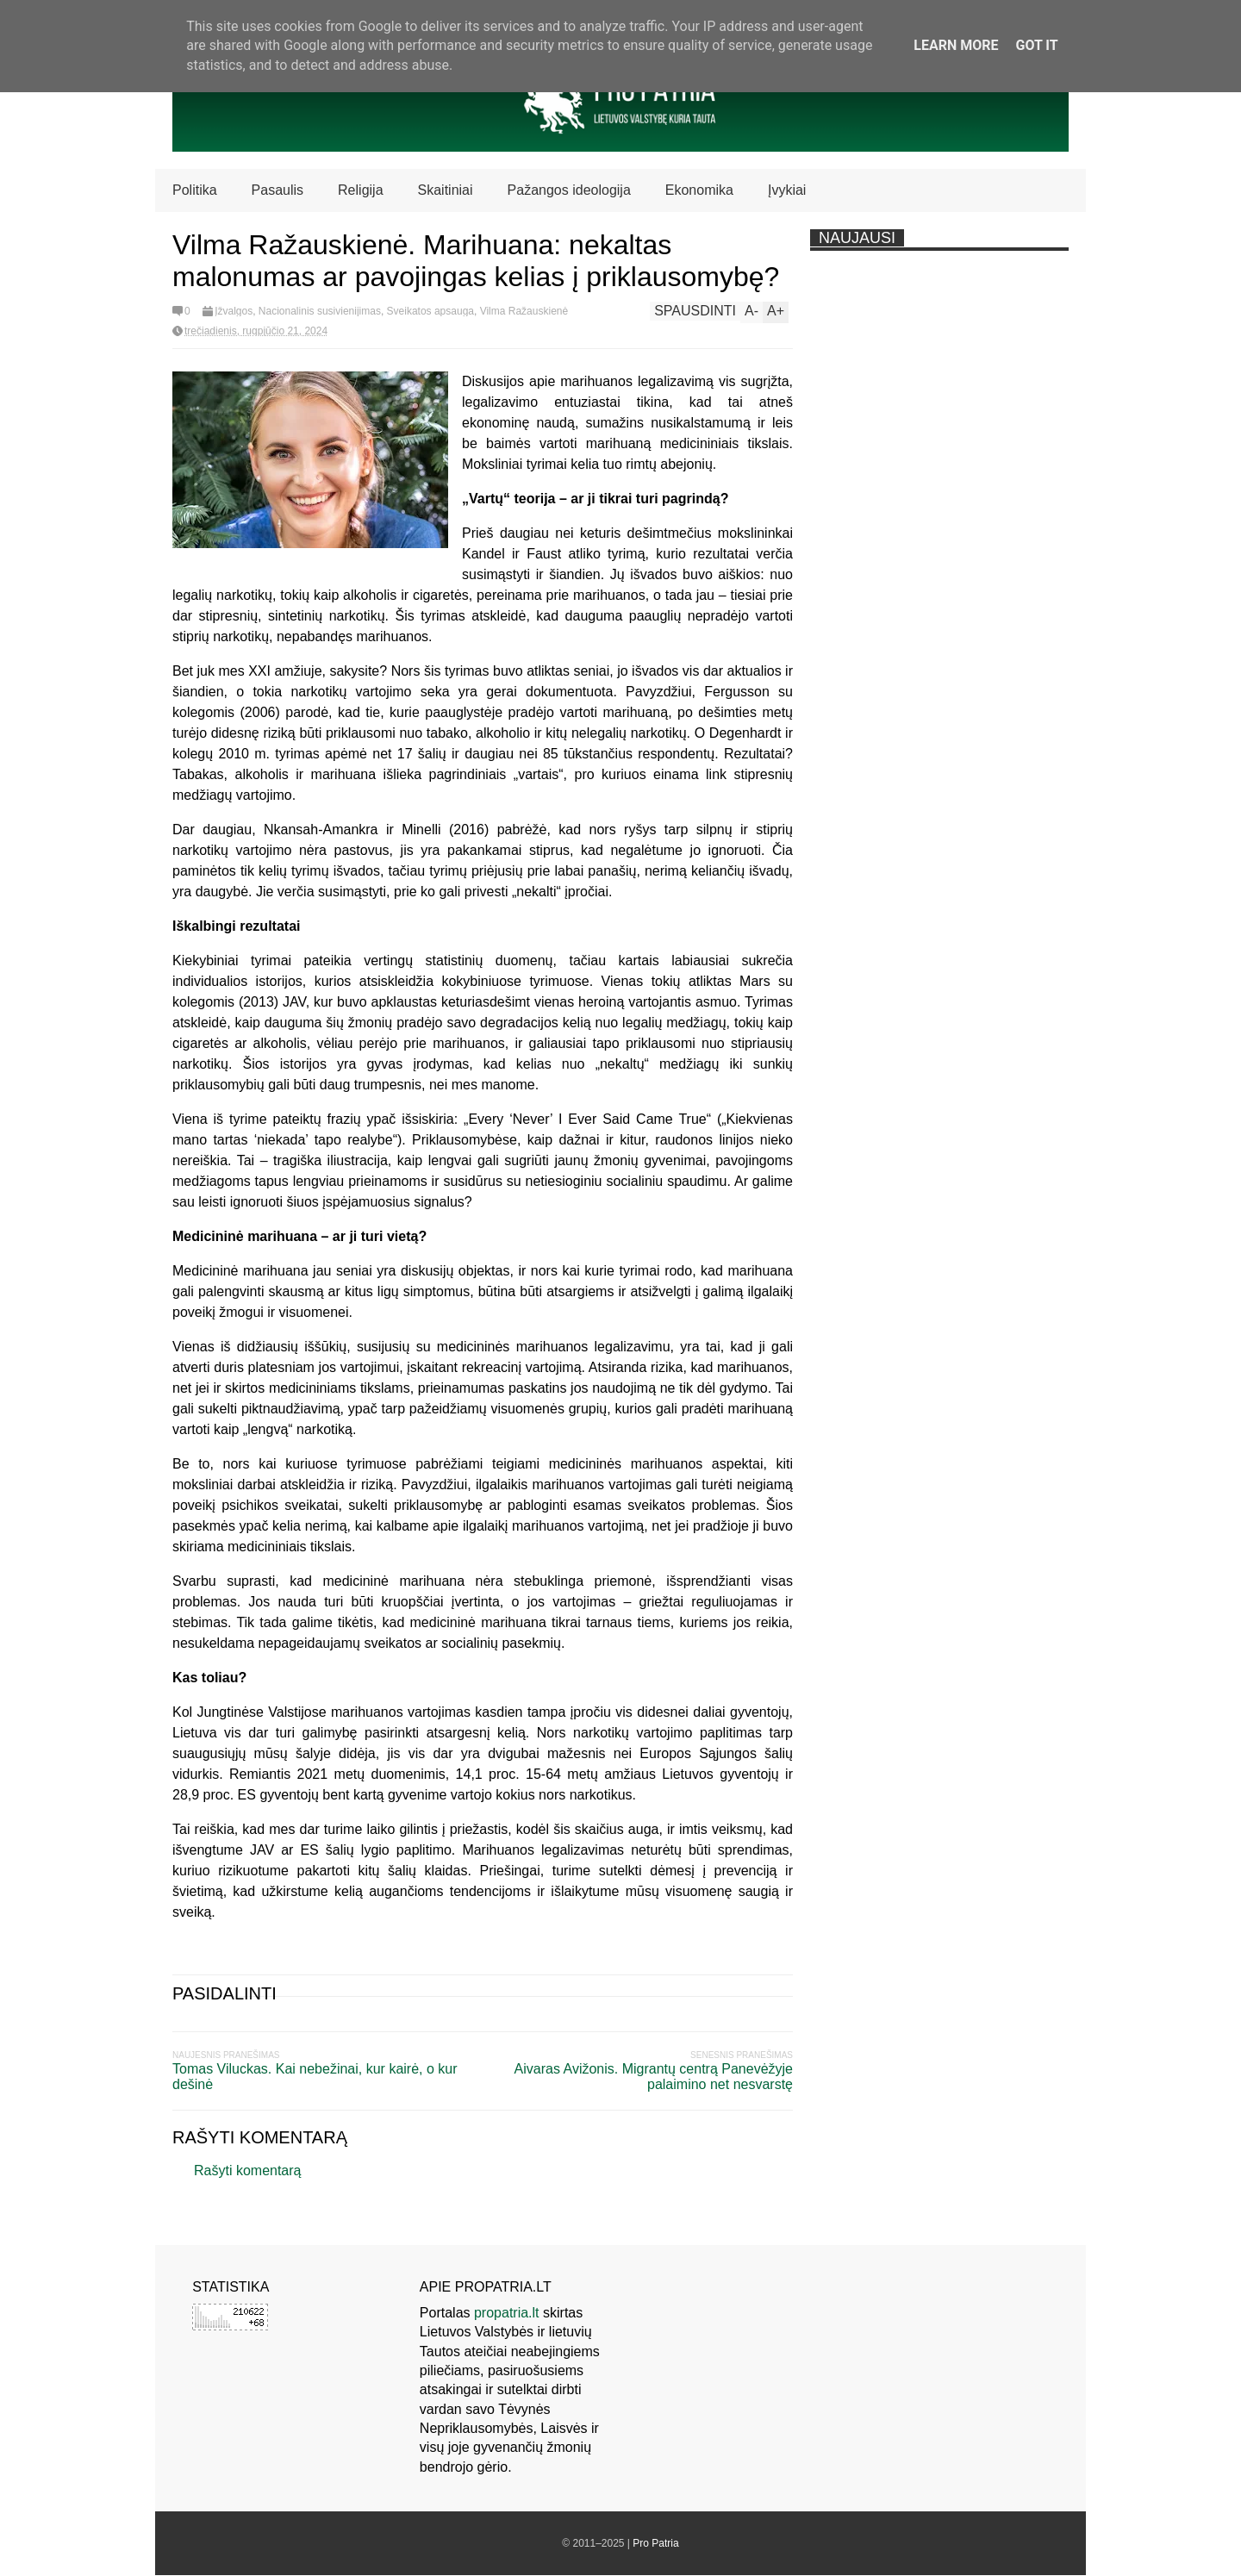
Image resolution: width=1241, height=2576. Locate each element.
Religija (360, 190)
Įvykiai (787, 190)
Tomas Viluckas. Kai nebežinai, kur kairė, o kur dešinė (315, 2076)
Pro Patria (655, 2543)
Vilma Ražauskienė (524, 311)
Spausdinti (695, 310)
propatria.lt (506, 2312)
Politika (194, 190)
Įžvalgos (234, 311)
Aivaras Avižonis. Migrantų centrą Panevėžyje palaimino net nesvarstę (653, 2076)
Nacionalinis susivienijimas (320, 311)
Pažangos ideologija (569, 190)
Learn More (956, 45)
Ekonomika (699, 190)
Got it (1036, 45)
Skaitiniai (445, 190)
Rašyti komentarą (248, 2170)
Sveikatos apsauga (430, 311)
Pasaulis (277, 190)
